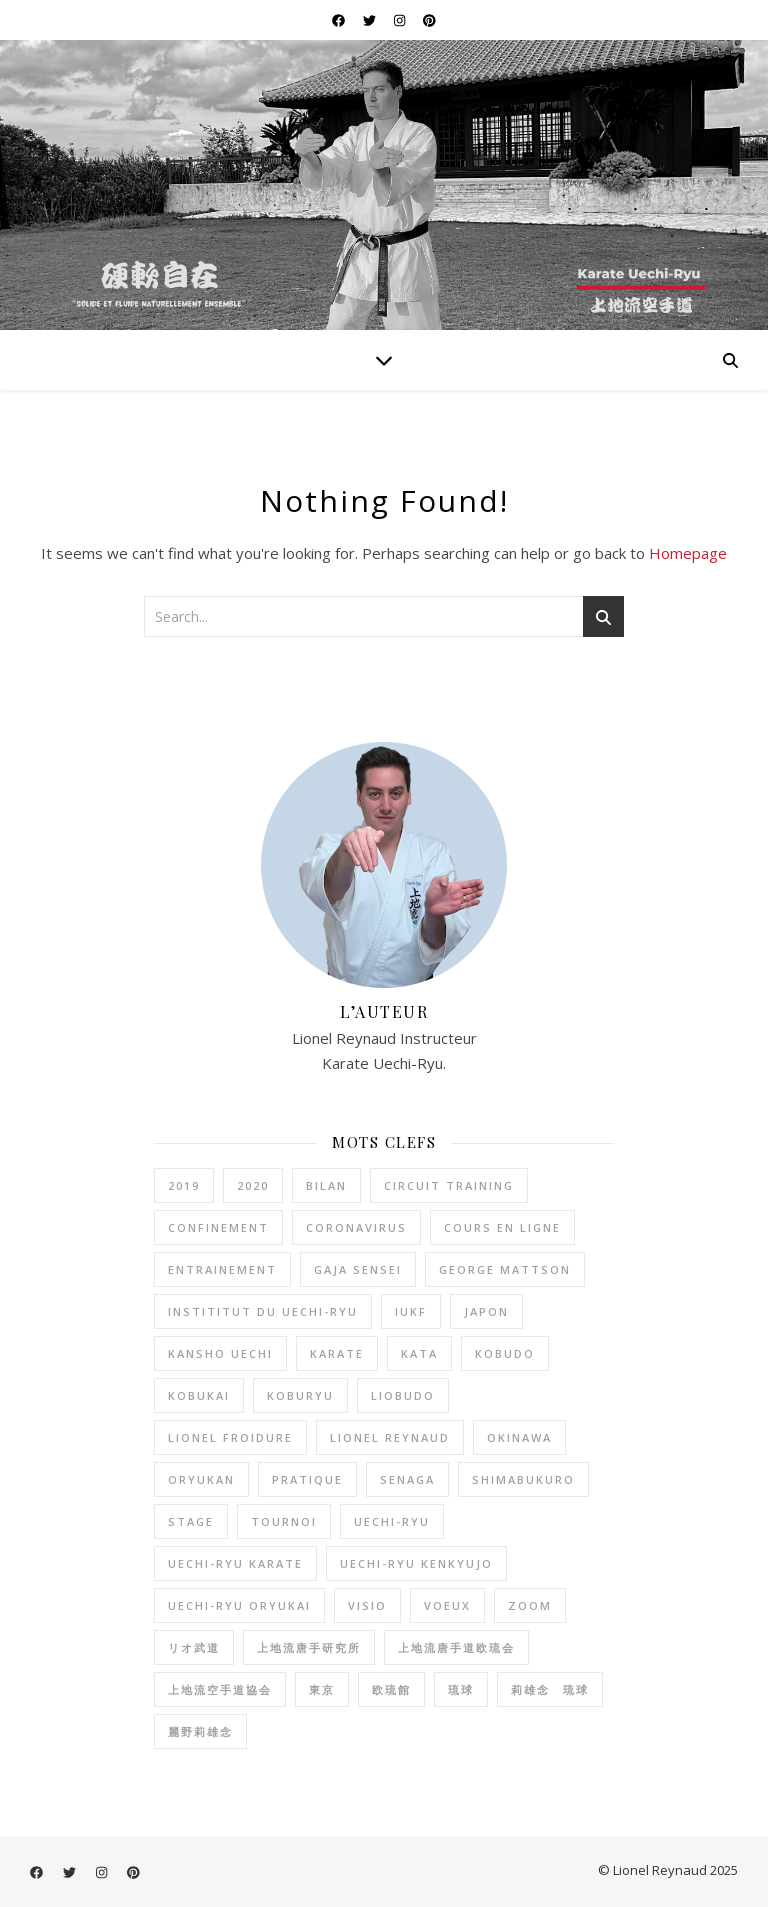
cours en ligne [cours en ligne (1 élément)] (502, 1227)
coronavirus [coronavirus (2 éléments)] (356, 1227)
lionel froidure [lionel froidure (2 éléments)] (230, 1437)
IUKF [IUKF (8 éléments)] (411, 1311)
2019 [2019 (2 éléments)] (184, 1185)
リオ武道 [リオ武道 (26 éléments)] (194, 1647)
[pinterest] (429, 20)
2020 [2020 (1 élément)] (253, 1185)
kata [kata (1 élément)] (419, 1353)
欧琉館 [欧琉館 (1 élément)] (391, 1689)
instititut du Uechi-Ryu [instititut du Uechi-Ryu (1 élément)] (263, 1311)
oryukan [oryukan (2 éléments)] (201, 1479)
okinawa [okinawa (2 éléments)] (519, 1437)
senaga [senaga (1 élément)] (407, 1479)
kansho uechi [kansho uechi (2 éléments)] (220, 1353)
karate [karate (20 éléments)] (337, 1353)
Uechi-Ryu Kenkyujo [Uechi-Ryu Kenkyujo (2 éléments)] (416, 1563)
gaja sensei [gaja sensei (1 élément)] (358, 1269)
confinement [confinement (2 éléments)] (218, 1227)
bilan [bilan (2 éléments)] (326, 1185)
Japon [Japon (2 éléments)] (486, 1311)
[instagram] (401, 20)
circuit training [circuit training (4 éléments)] (449, 1185)
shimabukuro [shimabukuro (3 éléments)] (523, 1479)
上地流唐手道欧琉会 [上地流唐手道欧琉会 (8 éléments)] (456, 1647)
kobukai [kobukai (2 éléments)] (199, 1395)
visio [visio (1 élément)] (367, 1605)
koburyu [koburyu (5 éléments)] (300, 1395)
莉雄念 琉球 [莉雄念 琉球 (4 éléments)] (550, 1689)
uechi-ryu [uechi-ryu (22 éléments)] (392, 1521)
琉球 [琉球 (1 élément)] (461, 1689)
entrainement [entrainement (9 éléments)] (222, 1269)
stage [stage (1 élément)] (191, 1521)
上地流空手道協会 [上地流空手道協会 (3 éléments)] (220, 1689)
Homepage (688, 553)
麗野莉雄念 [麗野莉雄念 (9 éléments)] (200, 1731)
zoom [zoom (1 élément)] (530, 1605)
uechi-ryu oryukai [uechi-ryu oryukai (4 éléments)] (239, 1605)
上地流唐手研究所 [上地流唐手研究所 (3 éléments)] (309, 1647)
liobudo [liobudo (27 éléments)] (403, 1395)
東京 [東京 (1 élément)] (322, 1689)
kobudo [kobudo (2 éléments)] (505, 1353)
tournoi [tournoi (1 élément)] (284, 1521)
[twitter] (371, 20)
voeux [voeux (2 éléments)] (447, 1605)
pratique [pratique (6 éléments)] (307, 1479)
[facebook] (340, 20)
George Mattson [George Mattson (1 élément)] (505, 1269)
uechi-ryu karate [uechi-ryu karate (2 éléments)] (235, 1563)
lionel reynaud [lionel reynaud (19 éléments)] (390, 1437)
